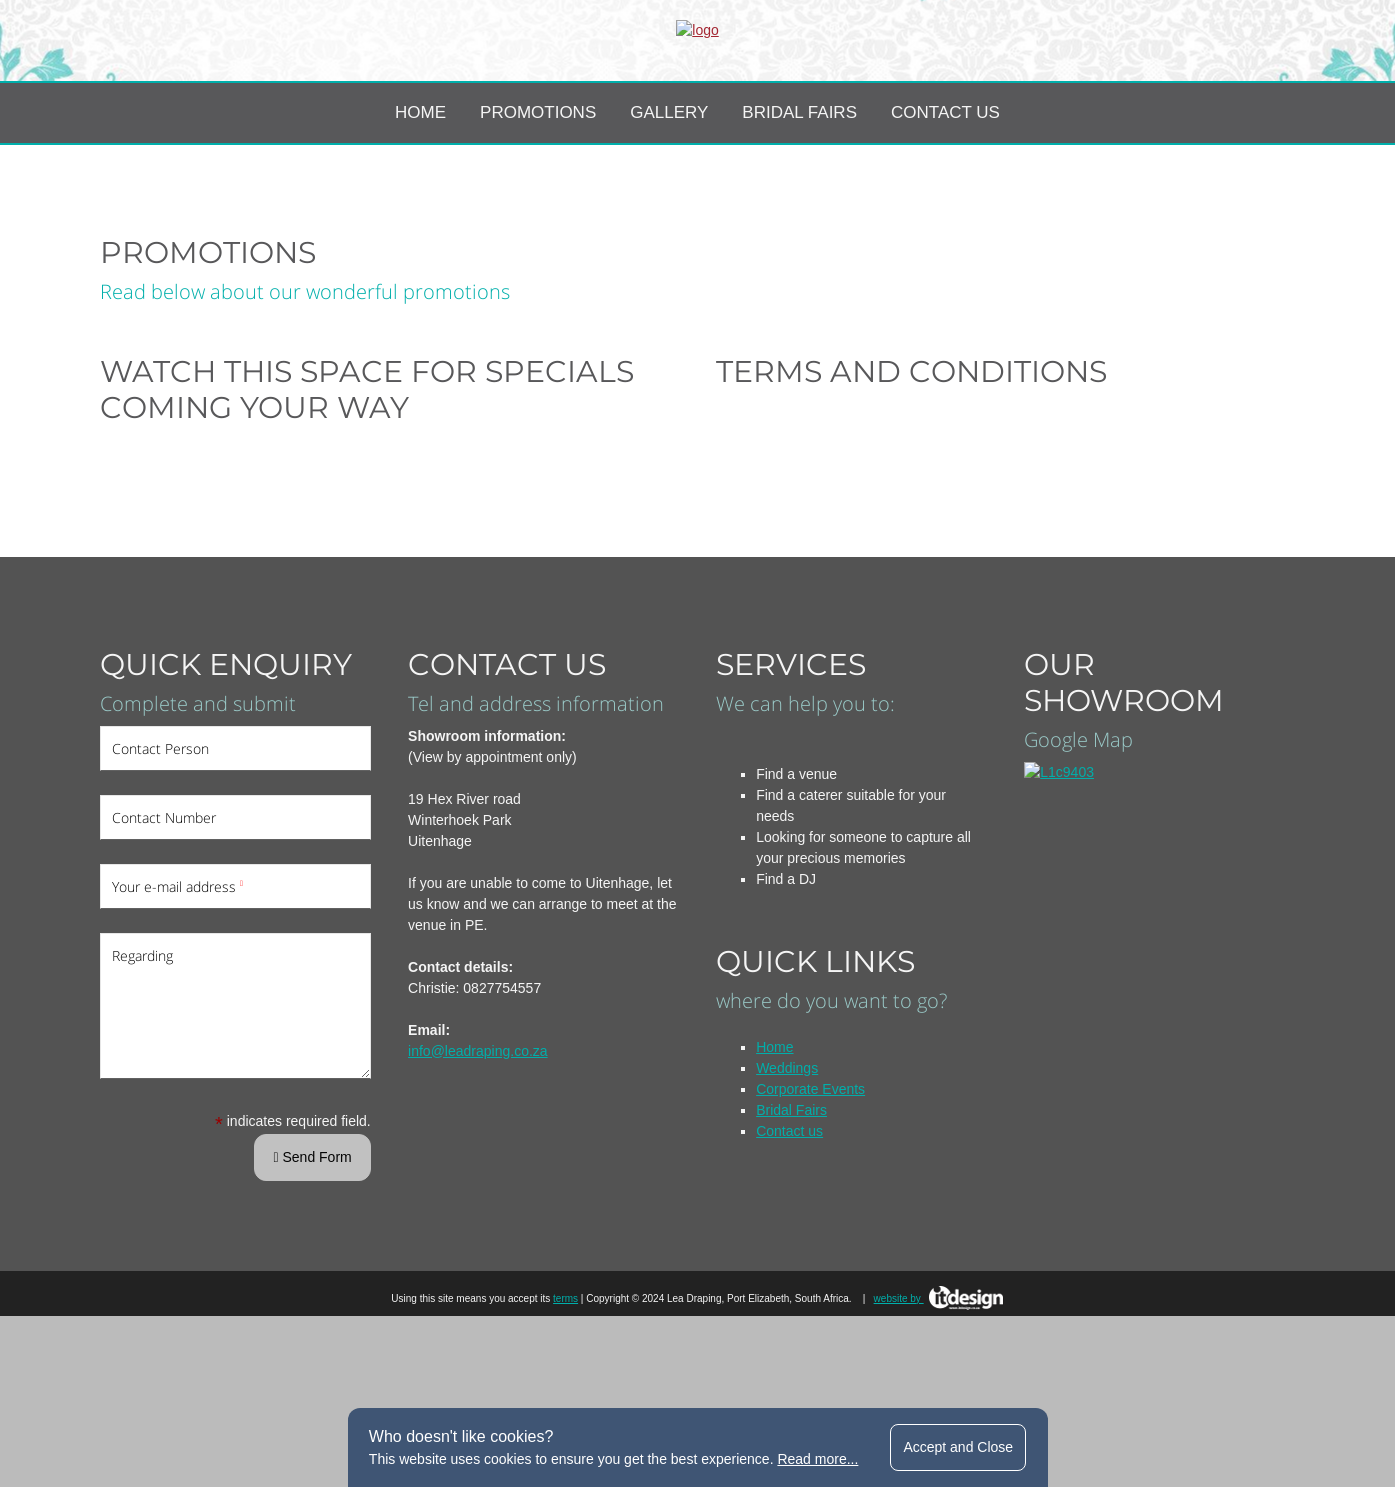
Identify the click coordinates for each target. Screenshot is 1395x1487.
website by (939, 1389)
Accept (958, 1447)
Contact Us (945, 203)
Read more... (817, 1459)
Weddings (787, 1159)
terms (565, 1389)
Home (420, 203)
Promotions (538, 203)
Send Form (312, 1248)
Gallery (669, 203)
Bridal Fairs (799, 203)
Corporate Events (810, 1180)
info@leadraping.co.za (478, 1142)
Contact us (789, 1222)
